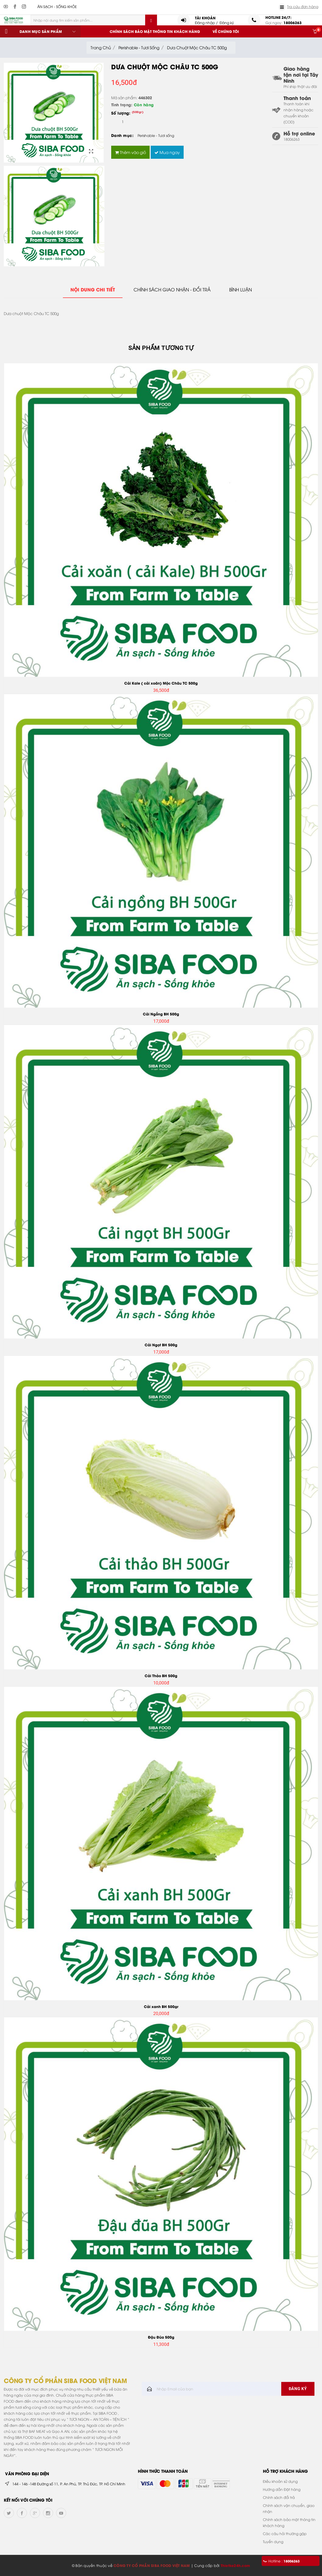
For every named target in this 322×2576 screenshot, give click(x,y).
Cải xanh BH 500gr (161, 2006)
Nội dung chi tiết (92, 289)
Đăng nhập (205, 22)
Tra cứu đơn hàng (302, 6)
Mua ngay (167, 152)
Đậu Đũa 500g (161, 2337)
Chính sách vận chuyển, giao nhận (288, 2508)
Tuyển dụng (273, 2541)
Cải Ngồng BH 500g (161, 1013)
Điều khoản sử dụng (280, 2481)
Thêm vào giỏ (130, 152)
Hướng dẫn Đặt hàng (281, 2489)
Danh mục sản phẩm (41, 31)
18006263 (293, 22)
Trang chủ (101, 47)
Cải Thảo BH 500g (161, 1675)
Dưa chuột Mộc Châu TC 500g (197, 47)
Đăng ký (227, 22)
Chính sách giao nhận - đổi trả (172, 289)
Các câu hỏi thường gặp (285, 2533)
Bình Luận (240, 289)
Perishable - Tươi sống (138, 47)
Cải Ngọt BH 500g (161, 1344)
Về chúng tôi (226, 31)
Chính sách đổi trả (279, 2497)
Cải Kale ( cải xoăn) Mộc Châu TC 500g (161, 683)
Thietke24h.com (235, 2565)
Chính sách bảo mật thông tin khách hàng (155, 31)
